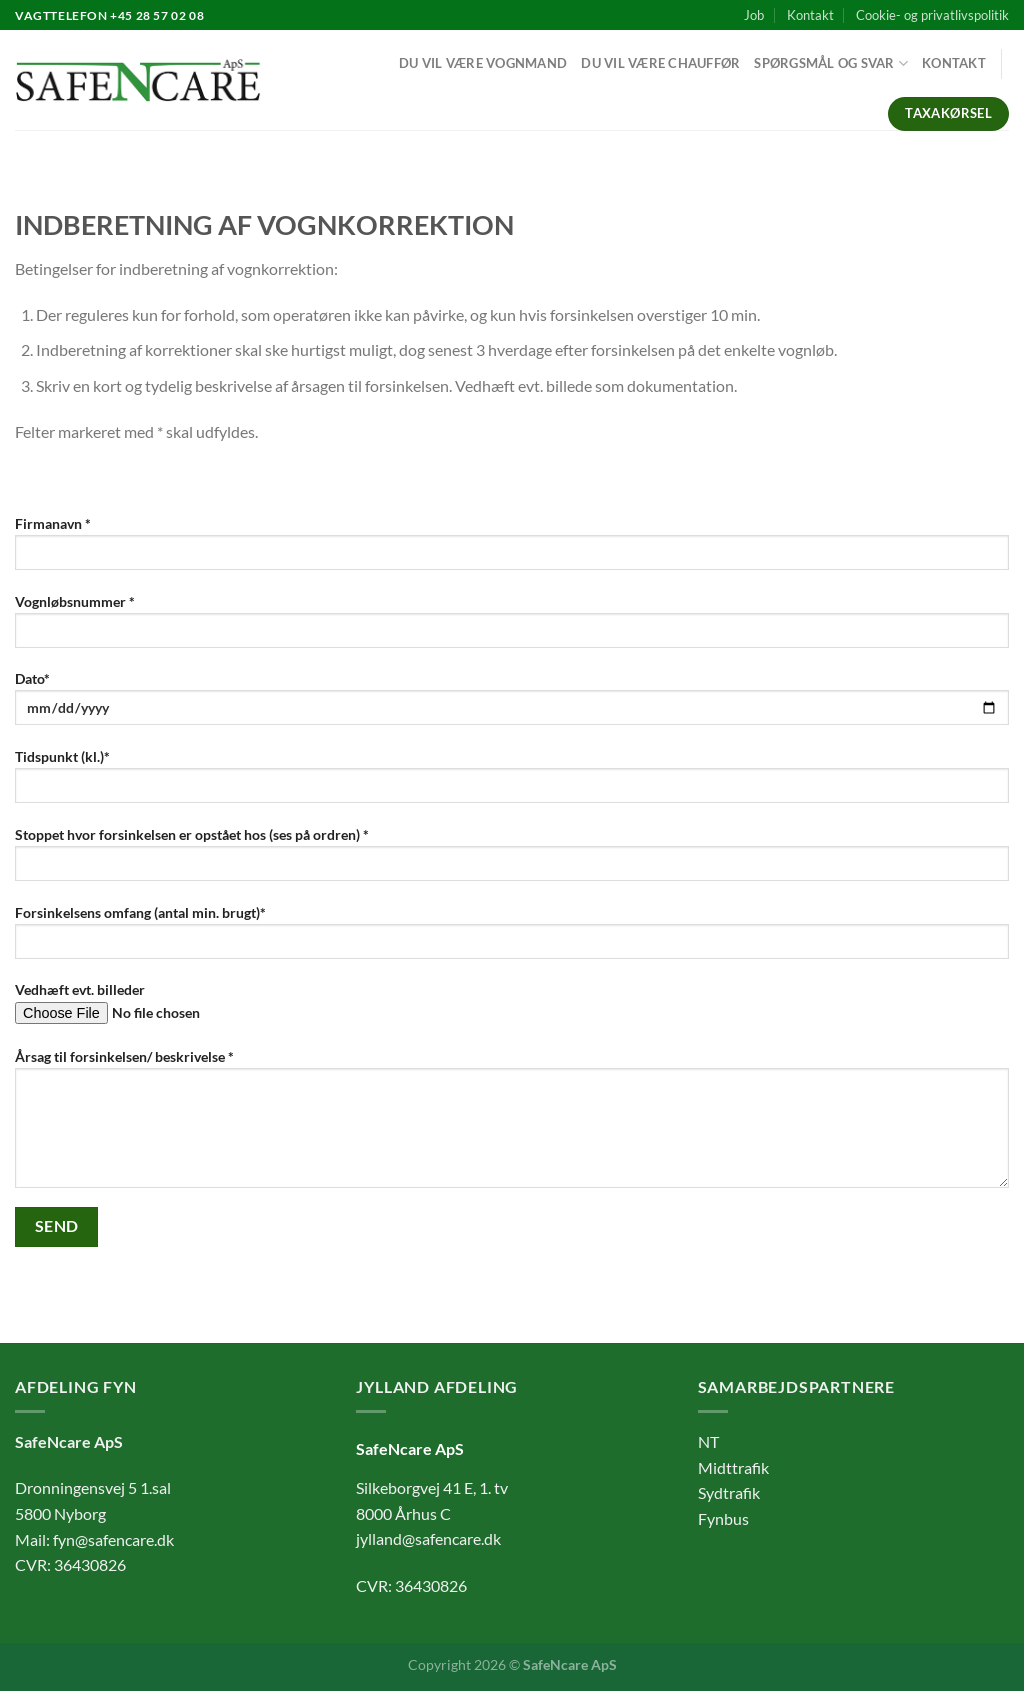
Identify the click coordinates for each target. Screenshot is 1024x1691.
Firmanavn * (512, 549)
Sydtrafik (729, 1492)
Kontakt (810, 15)
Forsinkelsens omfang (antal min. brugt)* (512, 938)
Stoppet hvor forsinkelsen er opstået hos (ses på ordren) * (512, 860)
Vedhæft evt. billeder (512, 1009)
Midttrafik (733, 1467)
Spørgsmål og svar (831, 63)
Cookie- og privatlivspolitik (932, 15)
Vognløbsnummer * (512, 627)
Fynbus (723, 1518)
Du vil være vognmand (483, 63)
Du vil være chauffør (660, 63)
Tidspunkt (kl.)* (512, 782)
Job (754, 15)
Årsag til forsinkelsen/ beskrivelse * (512, 1125)
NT (708, 1441)
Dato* (512, 704)
